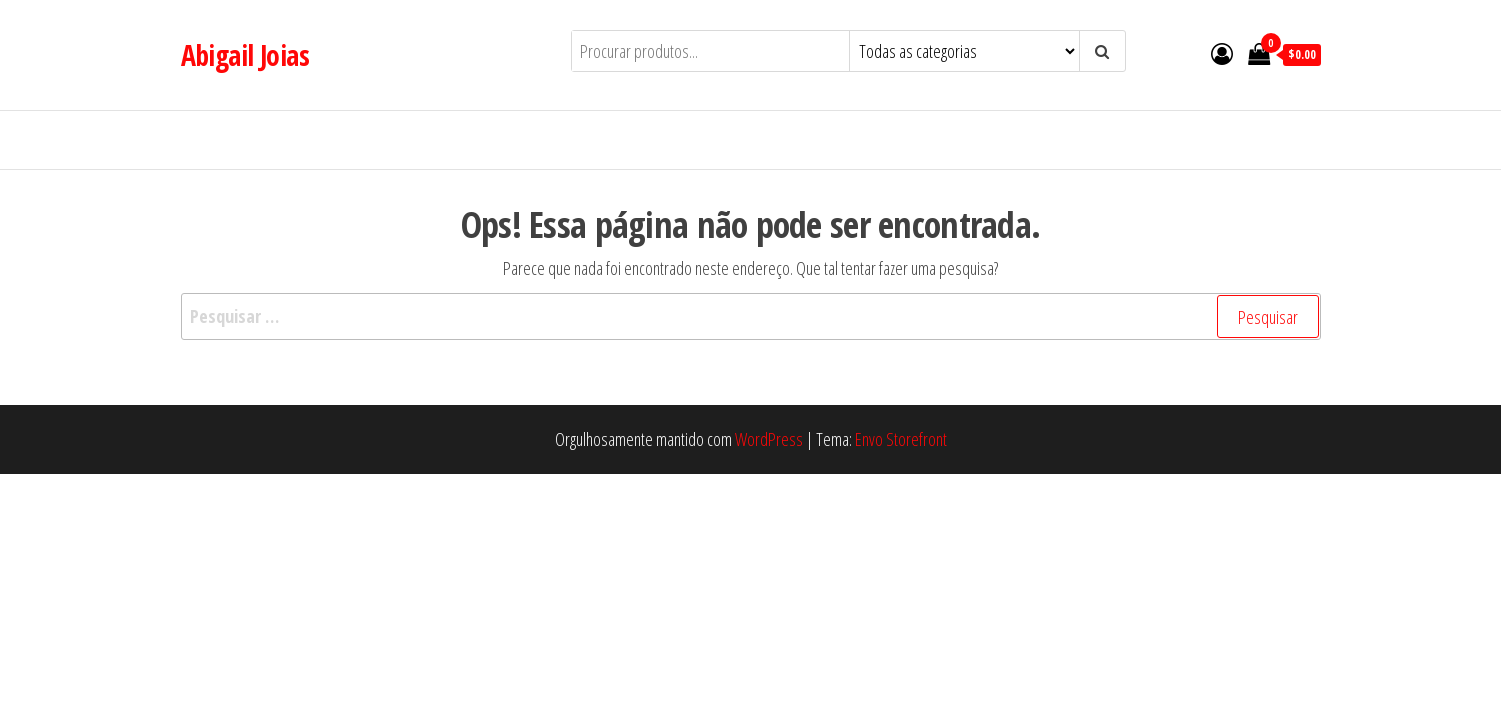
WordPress (769, 439)
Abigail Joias (245, 55)
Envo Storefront (901, 439)
